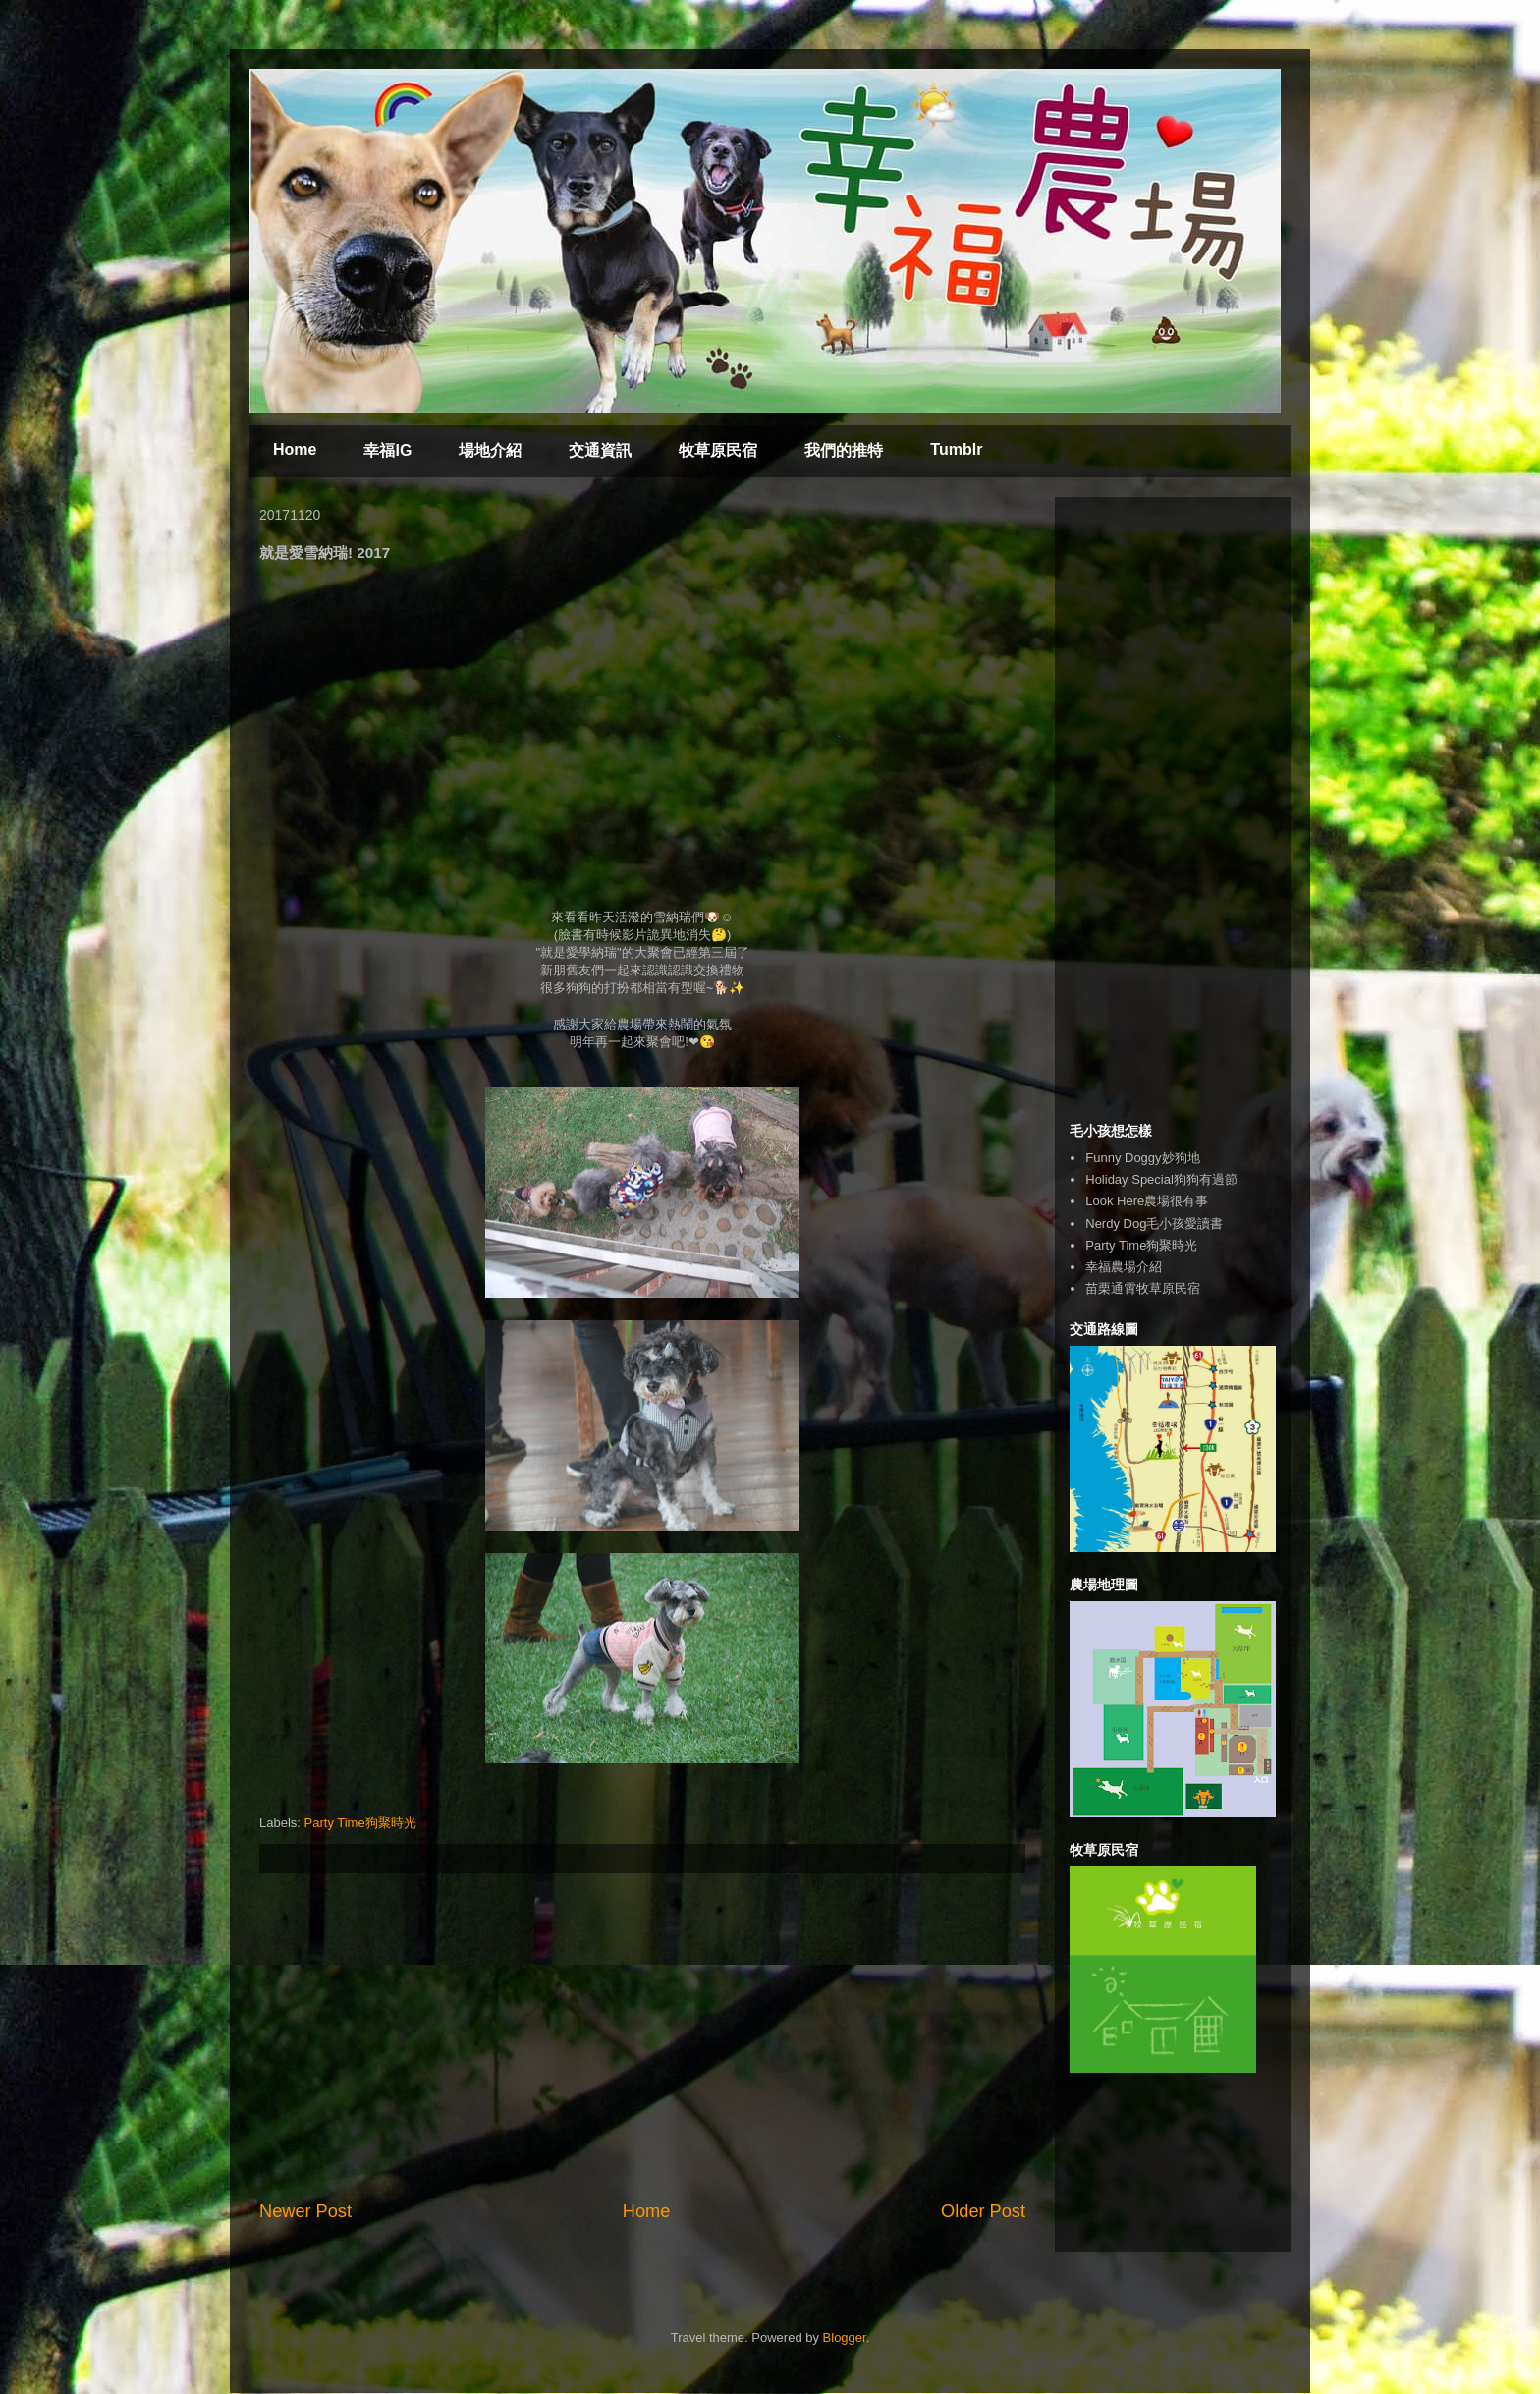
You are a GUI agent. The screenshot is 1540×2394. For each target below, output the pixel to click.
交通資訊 (600, 450)
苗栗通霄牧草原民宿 (1142, 1288)
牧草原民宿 (718, 450)
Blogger (844, 2337)
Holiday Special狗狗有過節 (1161, 1179)
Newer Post (305, 2211)
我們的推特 (843, 450)
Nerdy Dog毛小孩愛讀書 (1154, 1223)
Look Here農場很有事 (1146, 1201)
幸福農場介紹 (1123, 1266)
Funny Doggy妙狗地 (1142, 1157)
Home (294, 449)
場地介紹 (490, 450)
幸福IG (387, 450)
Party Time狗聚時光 (360, 1822)
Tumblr (956, 449)
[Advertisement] (642, 2036)
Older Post (983, 2211)
